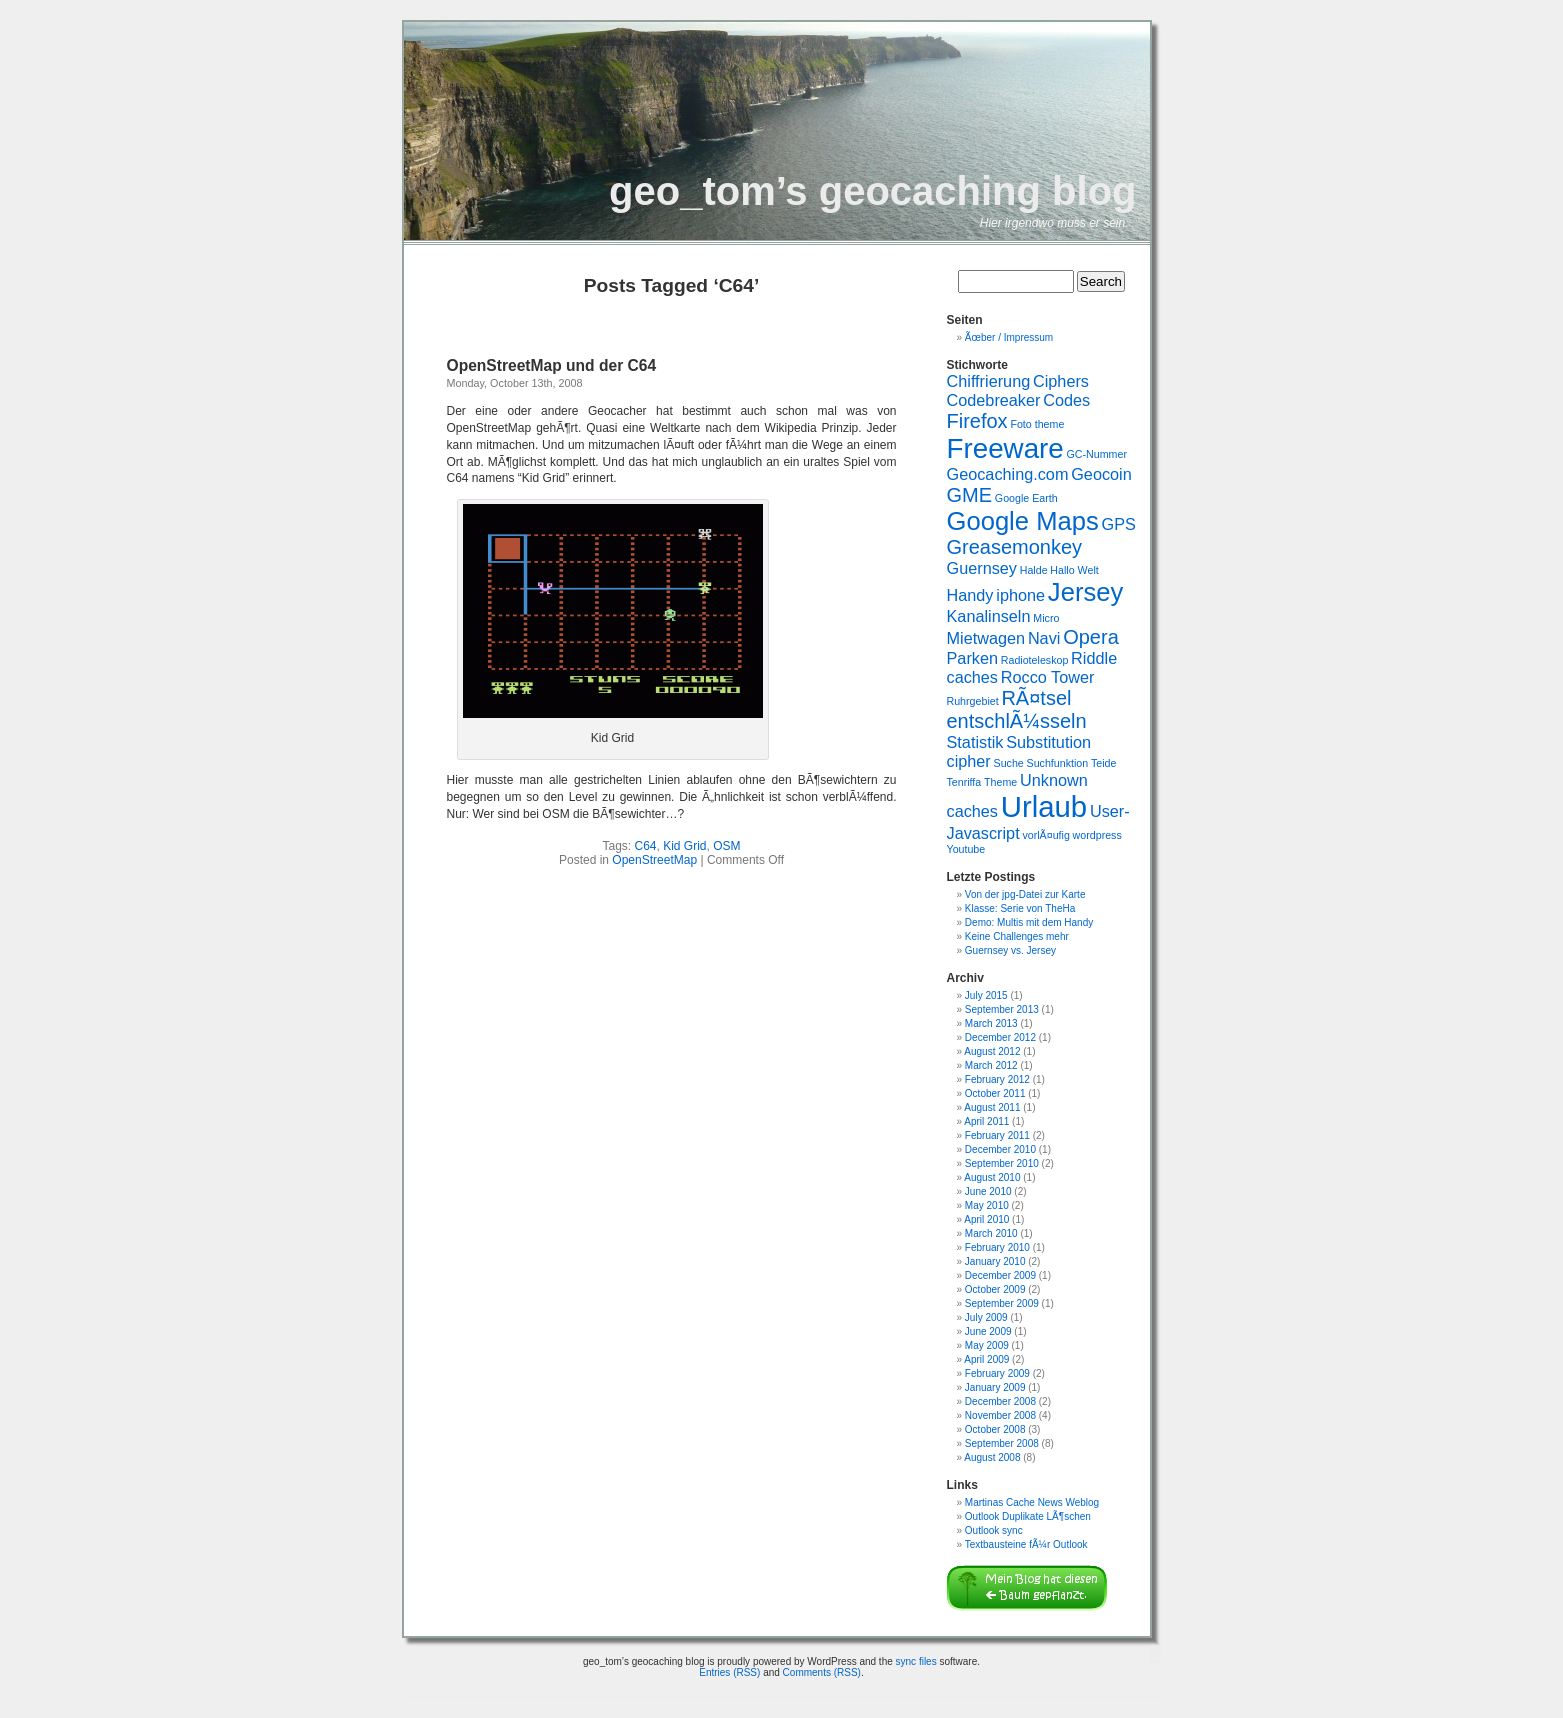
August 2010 (992, 1177)
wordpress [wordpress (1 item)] (1097, 835)
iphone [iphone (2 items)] (1020, 595)
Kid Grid (684, 846)
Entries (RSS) (729, 1672)
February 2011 (997, 1135)
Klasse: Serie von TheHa (1020, 908)
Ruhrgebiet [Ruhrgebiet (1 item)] (973, 701)
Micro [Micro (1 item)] (1046, 618)
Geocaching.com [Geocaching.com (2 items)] (1008, 474)
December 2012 (1000, 1037)
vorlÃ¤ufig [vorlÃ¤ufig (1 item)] (1045, 835)
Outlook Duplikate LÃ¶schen (1028, 1516)
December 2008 (1000, 1401)
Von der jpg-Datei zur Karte (1025, 894)
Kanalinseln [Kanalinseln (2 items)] (989, 616)
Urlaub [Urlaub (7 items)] (1044, 806)
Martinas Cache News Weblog (1032, 1502)
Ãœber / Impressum (1009, 337)
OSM (726, 846)
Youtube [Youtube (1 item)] (966, 849)
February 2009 (997, 1373)
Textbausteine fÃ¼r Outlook (1026, 1544)
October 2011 (995, 1093)
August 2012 (992, 1051)
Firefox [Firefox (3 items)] (977, 421)
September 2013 (1002, 1009)
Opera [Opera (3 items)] (1091, 637)
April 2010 (986, 1219)
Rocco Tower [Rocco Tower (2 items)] (1048, 677)
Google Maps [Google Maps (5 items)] (1023, 521)
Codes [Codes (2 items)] (1066, 400)
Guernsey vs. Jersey (1010, 950)
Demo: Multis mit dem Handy (1029, 922)
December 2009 (1000, 1275)
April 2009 (986, 1359)
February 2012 (997, 1079)
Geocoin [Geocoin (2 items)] (1101, 474)
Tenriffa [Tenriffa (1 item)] (964, 782)
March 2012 (991, 1065)
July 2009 (986, 1317)
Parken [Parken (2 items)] (973, 658)
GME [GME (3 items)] (970, 495)
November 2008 (1000, 1415)
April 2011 (986, 1121)
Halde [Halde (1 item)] (1034, 570)
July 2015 (986, 995)
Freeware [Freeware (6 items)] (1005, 448)
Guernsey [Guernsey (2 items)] (982, 568)
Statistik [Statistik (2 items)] (975, 742)
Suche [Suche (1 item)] (1009, 763)
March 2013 (991, 1023)
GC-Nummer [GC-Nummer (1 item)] (1097, 454)
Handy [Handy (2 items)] (970, 595)
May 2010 (987, 1205)
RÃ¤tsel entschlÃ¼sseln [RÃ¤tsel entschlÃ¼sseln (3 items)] (1017, 709)
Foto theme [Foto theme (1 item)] (1037, 424)
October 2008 (995, 1429)
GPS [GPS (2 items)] (1119, 524)
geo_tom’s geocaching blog (872, 191)
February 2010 (997, 1247)
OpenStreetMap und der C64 (552, 365)
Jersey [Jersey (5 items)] (1085, 592)
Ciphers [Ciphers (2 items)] (1061, 381)
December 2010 (1000, 1149)
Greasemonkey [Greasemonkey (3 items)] (1015, 547)
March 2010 (991, 1233)
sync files (916, 1661)
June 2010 (988, 1191)
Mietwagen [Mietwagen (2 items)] (986, 638)
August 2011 (992, 1107)
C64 (645, 846)
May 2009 (987, 1345)
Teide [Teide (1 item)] (1103, 763)
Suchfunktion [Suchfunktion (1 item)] (1058, 763)
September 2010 (1002, 1163)
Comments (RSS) (822, 1672)
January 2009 (995, 1387)
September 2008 (1002, 1443)
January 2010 (995, 1261)
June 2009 (988, 1331)
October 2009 (995, 1289)
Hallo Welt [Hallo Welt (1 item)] (1074, 570)
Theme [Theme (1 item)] (1000, 782)
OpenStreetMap (654, 860)
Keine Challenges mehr (1017, 936)
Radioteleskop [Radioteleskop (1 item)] (1035, 660)
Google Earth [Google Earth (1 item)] (1026, 498)
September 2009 (1002, 1303)
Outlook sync (994, 1530)
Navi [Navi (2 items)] (1044, 638)
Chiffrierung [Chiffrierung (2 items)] (989, 381)
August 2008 (992, 1457)
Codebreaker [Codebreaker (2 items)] (994, 400)
